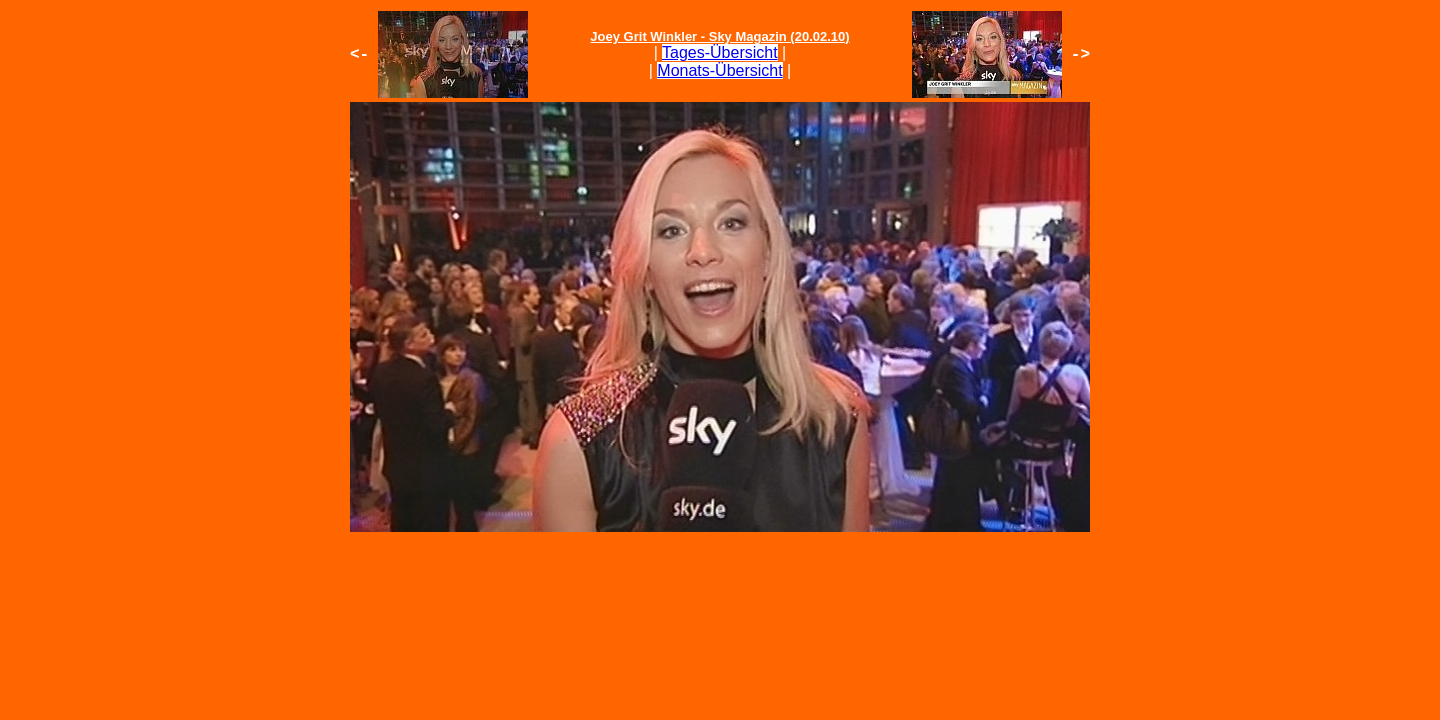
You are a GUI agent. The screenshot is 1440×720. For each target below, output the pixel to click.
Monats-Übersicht (719, 70)
